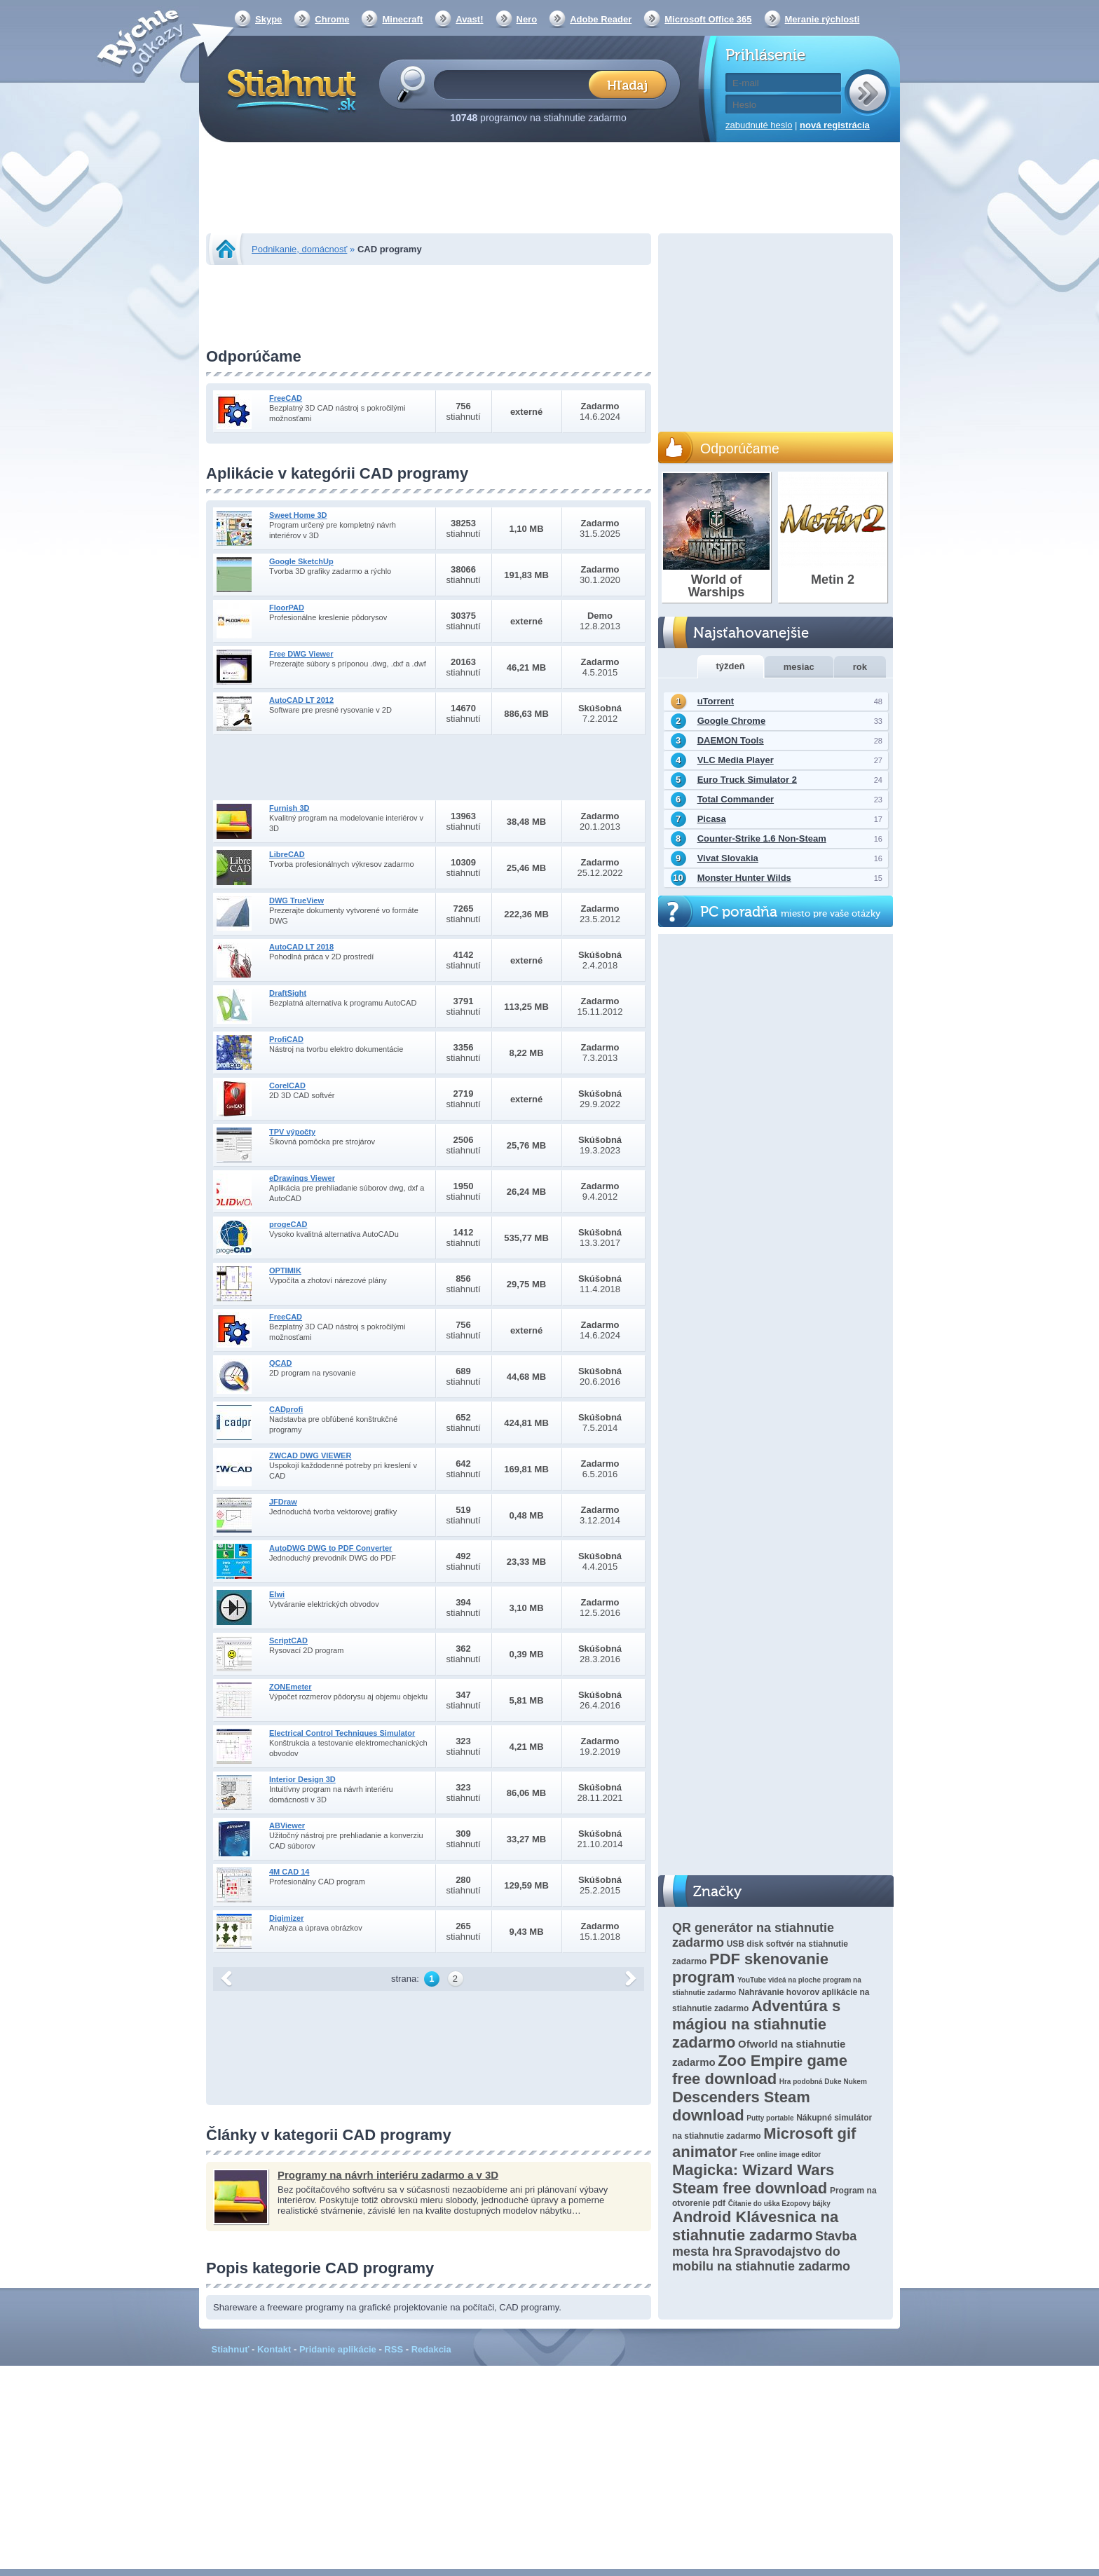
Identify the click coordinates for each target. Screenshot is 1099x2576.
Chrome (332, 19)
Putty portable (769, 2118)
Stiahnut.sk (289, 89)
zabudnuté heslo (758, 125)
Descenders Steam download (741, 2106)
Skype (268, 19)
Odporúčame (739, 448)
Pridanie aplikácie (337, 2349)
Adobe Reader (601, 19)
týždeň (730, 666)
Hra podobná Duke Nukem (823, 2081)
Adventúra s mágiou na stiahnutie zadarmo (756, 2024)
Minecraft (402, 19)
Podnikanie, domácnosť (299, 249)
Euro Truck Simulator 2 (747, 779)
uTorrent (715, 701)
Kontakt (274, 2349)
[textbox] (515, 83)
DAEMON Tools (730, 740)
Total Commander (735, 799)
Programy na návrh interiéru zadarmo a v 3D (388, 2175)
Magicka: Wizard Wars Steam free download (753, 2179)
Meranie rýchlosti (822, 19)
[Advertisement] (549, 189)
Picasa (711, 819)
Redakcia (431, 2349)
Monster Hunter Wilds (744, 877)
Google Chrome (731, 720)
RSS (393, 2349)
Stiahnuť (231, 2349)
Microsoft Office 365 (707, 19)
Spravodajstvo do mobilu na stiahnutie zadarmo (761, 2259)
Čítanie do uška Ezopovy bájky (779, 2203)
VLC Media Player (735, 760)
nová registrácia (835, 125)
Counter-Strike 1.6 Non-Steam (761, 838)
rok (860, 667)
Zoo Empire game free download (759, 2070)
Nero (527, 19)
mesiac (799, 667)
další (630, 1979)
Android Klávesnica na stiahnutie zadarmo (755, 2226)
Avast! (469, 19)
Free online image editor (780, 2154)
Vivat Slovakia (727, 858)
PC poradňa (790, 912)
